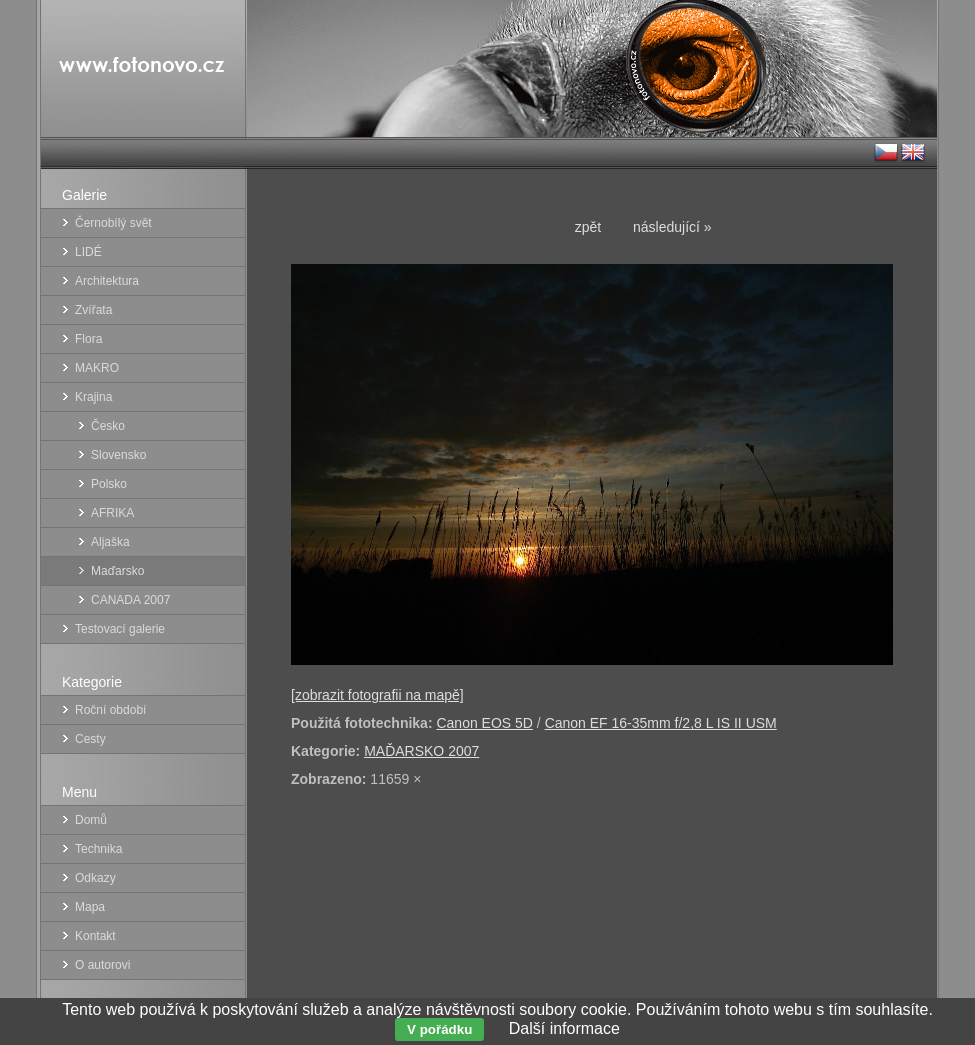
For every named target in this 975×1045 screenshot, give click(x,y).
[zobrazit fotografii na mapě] (377, 695)
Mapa (90, 907)
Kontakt (95, 936)
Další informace (564, 1028)
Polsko (109, 484)
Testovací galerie (120, 629)
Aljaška (110, 542)
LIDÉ (88, 252)
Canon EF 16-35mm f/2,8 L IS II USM (661, 723)
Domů (91, 820)
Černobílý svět (113, 223)
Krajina (93, 397)
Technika (98, 849)
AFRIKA (112, 513)
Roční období (110, 710)
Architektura (107, 281)
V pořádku (439, 1029)
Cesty (90, 739)
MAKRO (97, 368)
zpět (588, 227)
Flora (88, 339)
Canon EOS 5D (484, 723)
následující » (672, 227)
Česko (108, 426)
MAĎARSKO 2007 (421, 751)
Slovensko (118, 455)
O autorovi (102, 965)
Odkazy (95, 878)
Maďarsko (117, 571)
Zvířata (93, 310)
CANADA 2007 (130, 600)
